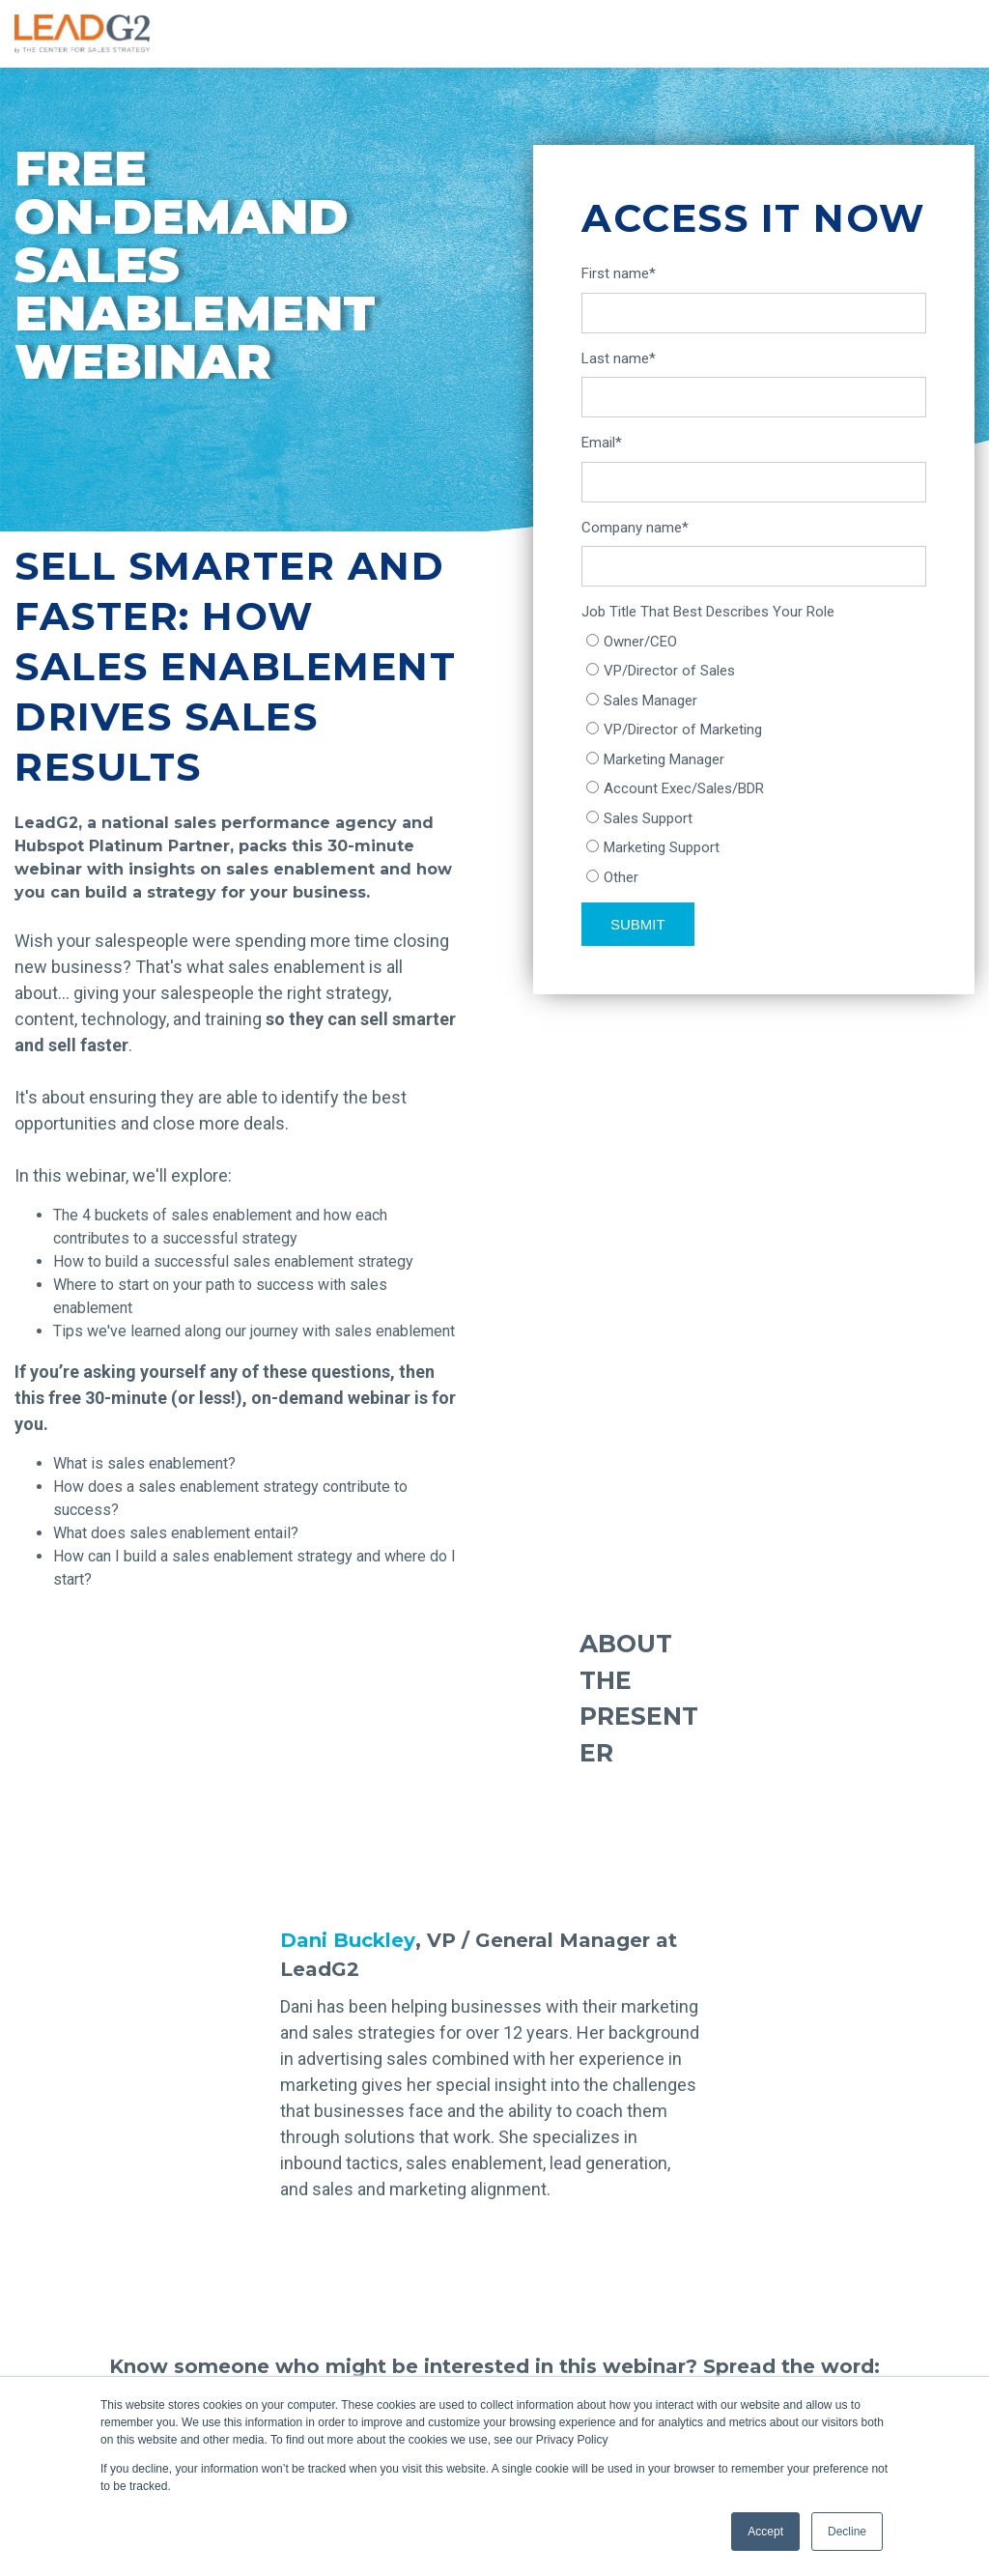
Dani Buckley (347, 1940)
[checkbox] (753, 760)
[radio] (753, 642)
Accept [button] (765, 2531)
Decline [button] (847, 2531)
